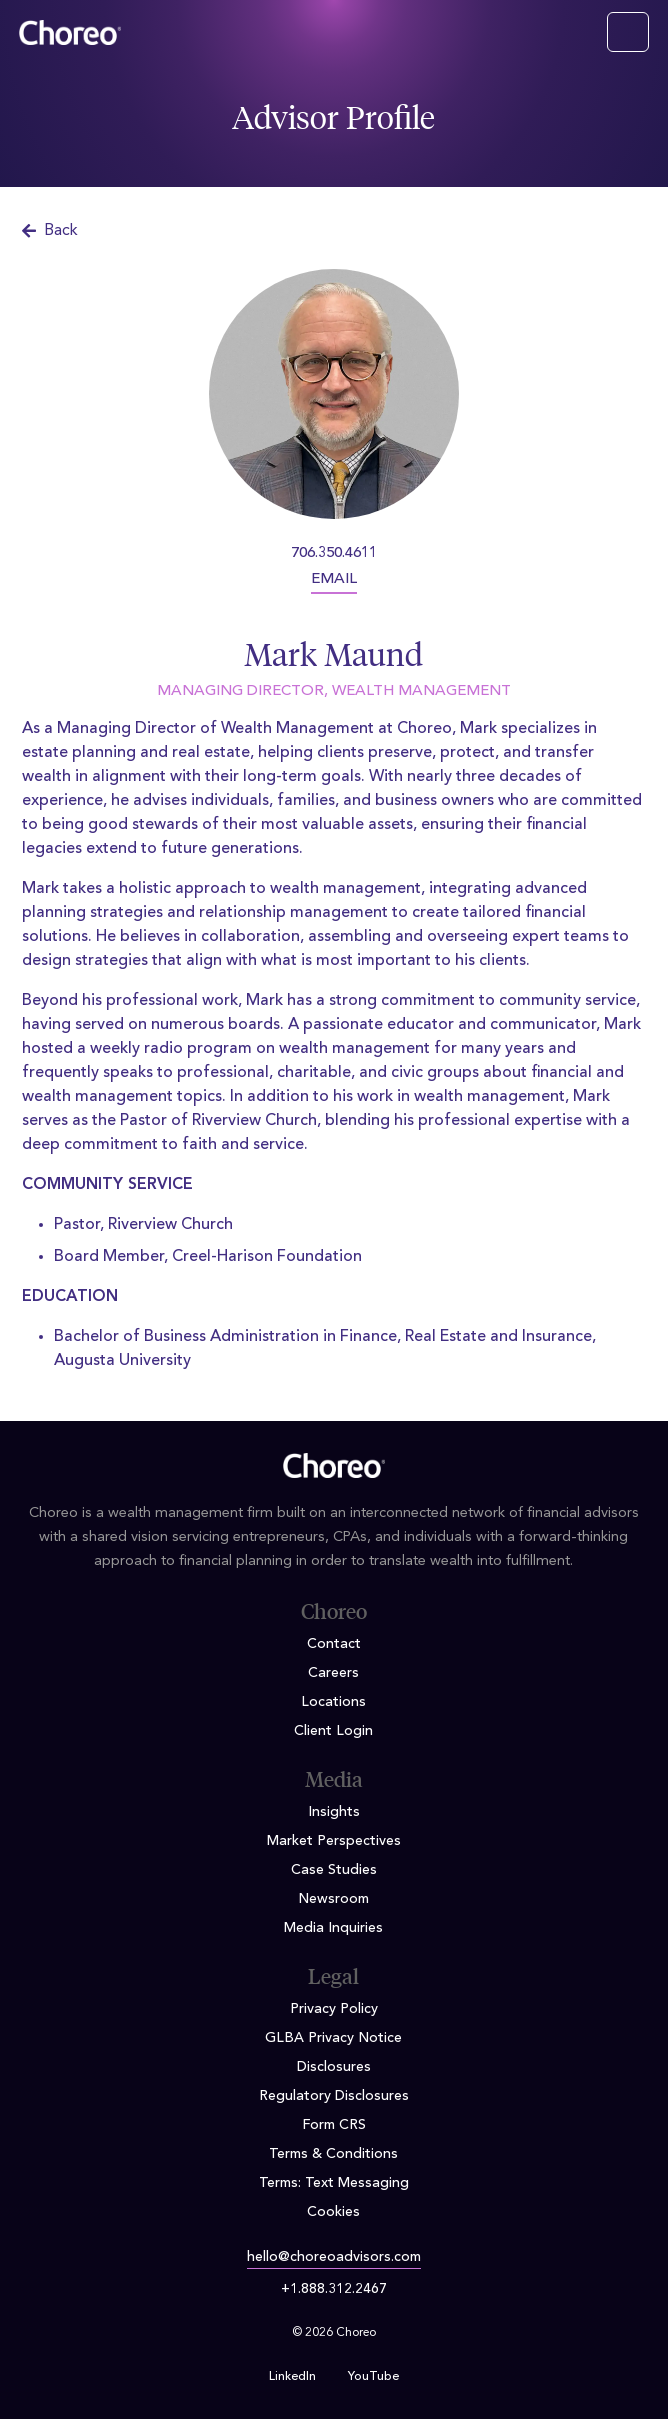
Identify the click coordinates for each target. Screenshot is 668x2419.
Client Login (333, 1731)
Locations (333, 1702)
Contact (334, 1644)
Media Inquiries (333, 1928)
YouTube (373, 2377)
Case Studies (334, 1870)
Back (50, 231)
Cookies (333, 2212)
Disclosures (334, 2067)
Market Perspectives (334, 1841)
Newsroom (333, 1899)
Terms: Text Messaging (334, 2183)
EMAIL (334, 579)
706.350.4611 (334, 553)
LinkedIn (292, 2377)
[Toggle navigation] (628, 32)
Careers (333, 1673)
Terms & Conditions (333, 2154)
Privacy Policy (334, 2009)
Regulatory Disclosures (334, 2096)
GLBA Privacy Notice (333, 2038)
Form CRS (334, 2125)
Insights (334, 1812)
